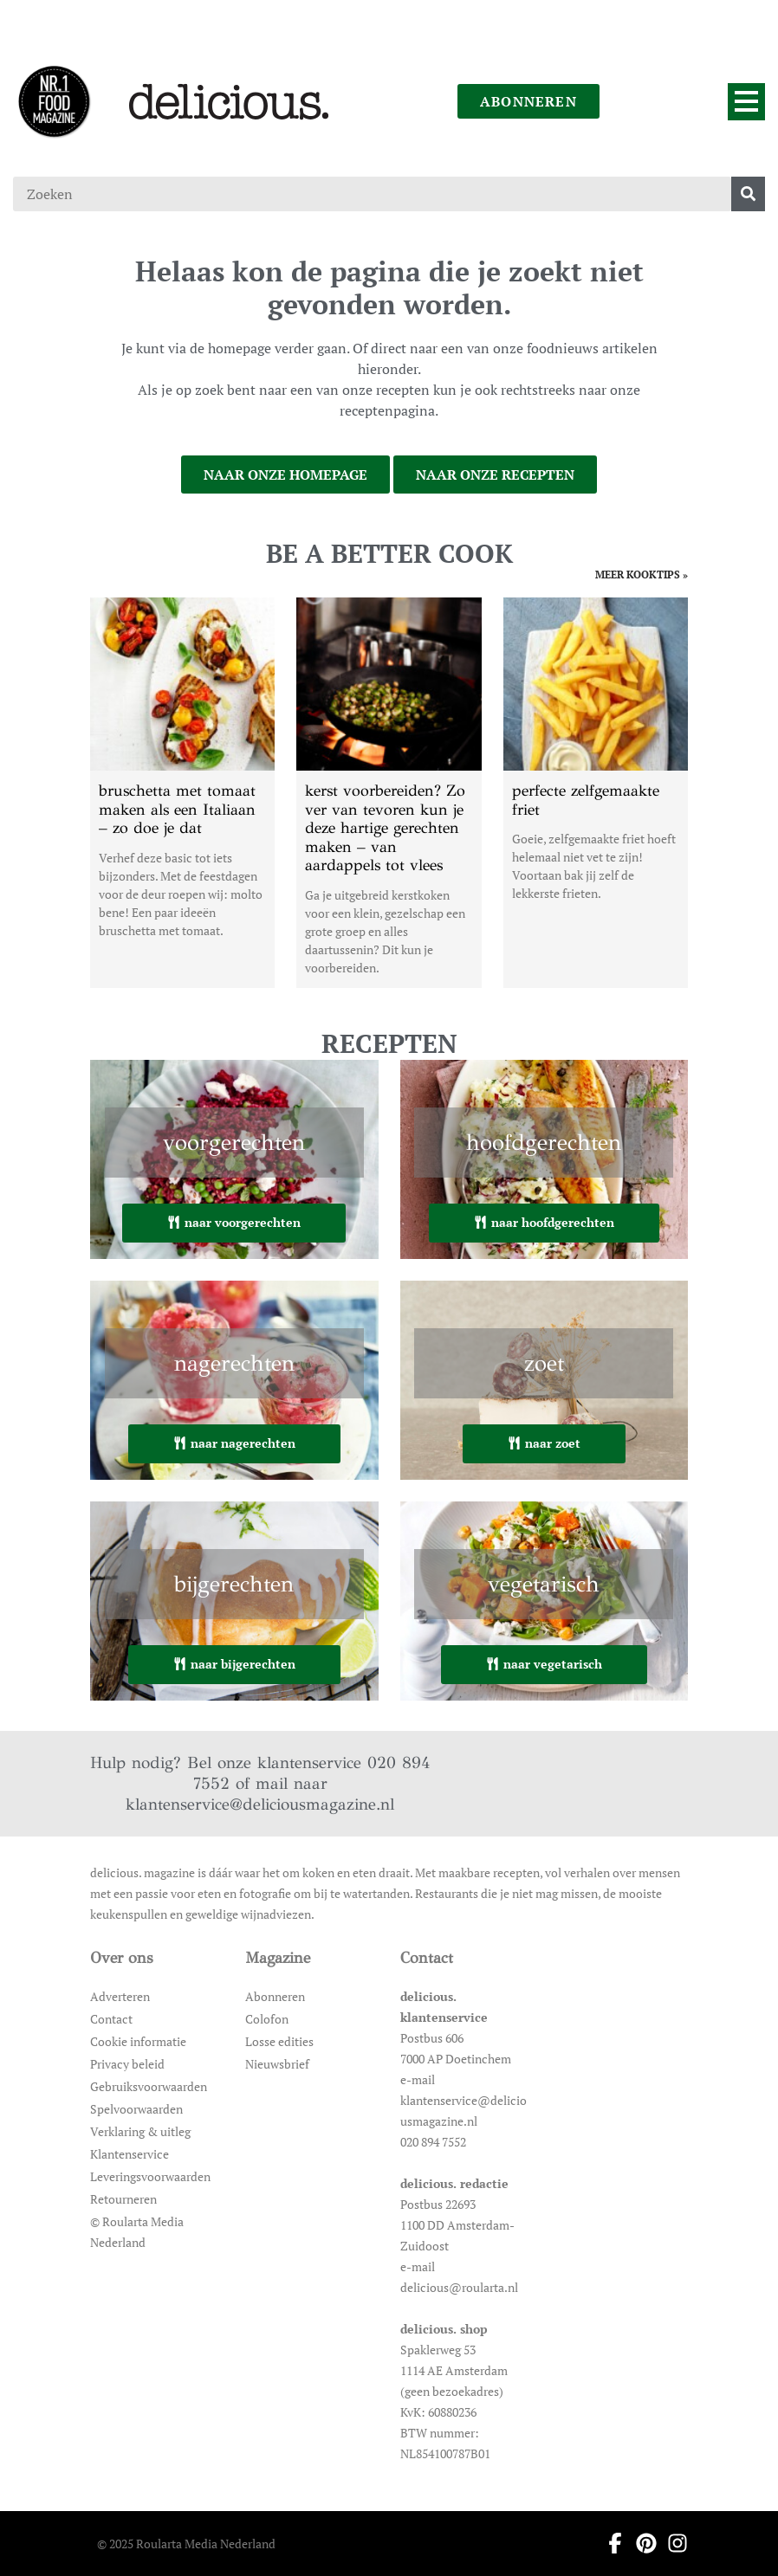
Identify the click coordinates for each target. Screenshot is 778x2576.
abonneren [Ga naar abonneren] (528, 101)
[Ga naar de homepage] (53, 101)
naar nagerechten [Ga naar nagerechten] (234, 1443)
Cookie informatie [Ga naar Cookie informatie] (138, 2041)
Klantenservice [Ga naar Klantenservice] (129, 2154)
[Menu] (746, 101)
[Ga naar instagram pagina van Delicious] (672, 2543)
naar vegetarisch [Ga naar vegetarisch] (544, 1664)
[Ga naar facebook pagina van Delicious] (610, 2543)
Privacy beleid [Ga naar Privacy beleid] (127, 2064)
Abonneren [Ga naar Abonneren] (275, 1996)
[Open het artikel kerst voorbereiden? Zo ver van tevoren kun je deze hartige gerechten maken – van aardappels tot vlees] (388, 792)
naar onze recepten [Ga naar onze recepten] (495, 474)
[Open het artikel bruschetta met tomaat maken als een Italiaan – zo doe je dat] (182, 792)
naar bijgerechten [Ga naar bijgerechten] (234, 1664)
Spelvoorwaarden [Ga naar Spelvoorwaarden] (136, 2109)
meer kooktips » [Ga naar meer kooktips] (641, 575)
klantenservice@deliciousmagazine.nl (260, 1804)
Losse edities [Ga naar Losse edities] (279, 2041)
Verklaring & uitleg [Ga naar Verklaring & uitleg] (140, 2131)
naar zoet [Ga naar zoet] (544, 1443)
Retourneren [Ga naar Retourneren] (123, 2199)
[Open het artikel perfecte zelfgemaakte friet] (595, 792)
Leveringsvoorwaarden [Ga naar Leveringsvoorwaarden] (150, 2176)
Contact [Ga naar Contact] (111, 2019)
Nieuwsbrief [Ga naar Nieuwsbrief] (277, 2064)
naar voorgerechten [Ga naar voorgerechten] (234, 1222)
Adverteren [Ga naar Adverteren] (120, 1996)
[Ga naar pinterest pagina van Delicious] (641, 2543)
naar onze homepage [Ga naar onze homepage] (285, 474)
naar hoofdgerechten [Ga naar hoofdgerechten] (544, 1222)
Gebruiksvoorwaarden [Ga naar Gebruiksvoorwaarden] (148, 2086)
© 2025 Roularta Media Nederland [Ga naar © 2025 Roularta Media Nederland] (186, 2543)
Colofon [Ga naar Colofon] (267, 2019)
